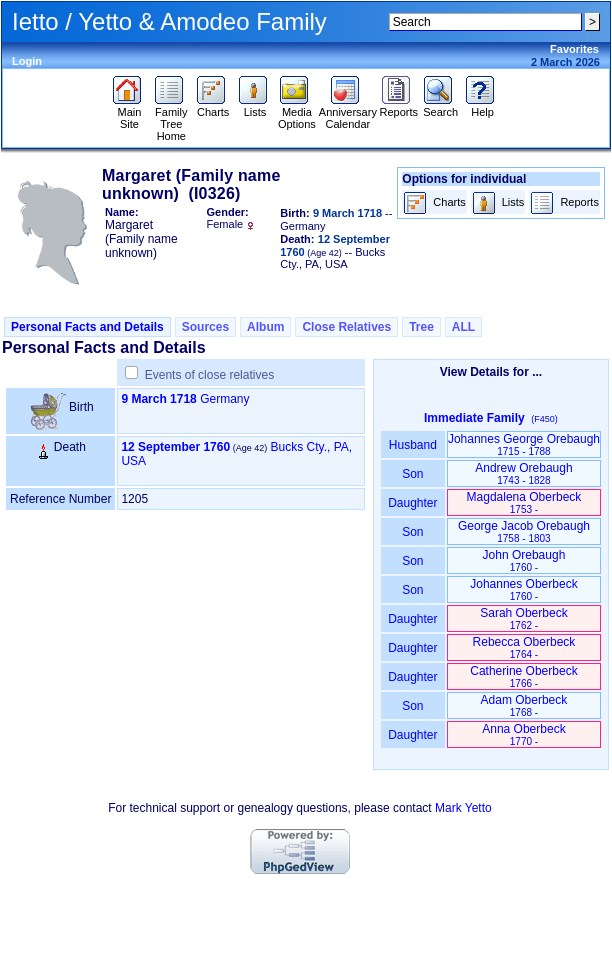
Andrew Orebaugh (523, 473)
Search (440, 107)
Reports (399, 107)
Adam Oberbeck (524, 705)
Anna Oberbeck (523, 734)
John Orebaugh (524, 560)
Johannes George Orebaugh (524, 444)
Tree (421, 327)
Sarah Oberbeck (523, 618)
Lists (255, 107)
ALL (463, 327)
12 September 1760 (175, 447)
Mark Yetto (463, 808)
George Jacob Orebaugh (524, 531)
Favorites (574, 49)
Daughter (413, 503)
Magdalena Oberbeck (524, 502)
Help (482, 107)
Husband (413, 445)
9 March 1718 (158, 399)
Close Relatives (346, 327)
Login (27, 61)
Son (413, 474)
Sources (205, 327)
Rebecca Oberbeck (524, 647)
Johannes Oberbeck (523, 589)
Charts (213, 107)
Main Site (129, 113)
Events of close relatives (209, 375)
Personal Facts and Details (87, 327)
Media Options (297, 113)
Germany (224, 399)
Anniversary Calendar (348, 113)
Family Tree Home (171, 119)
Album (265, 327)
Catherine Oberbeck (523, 676)
